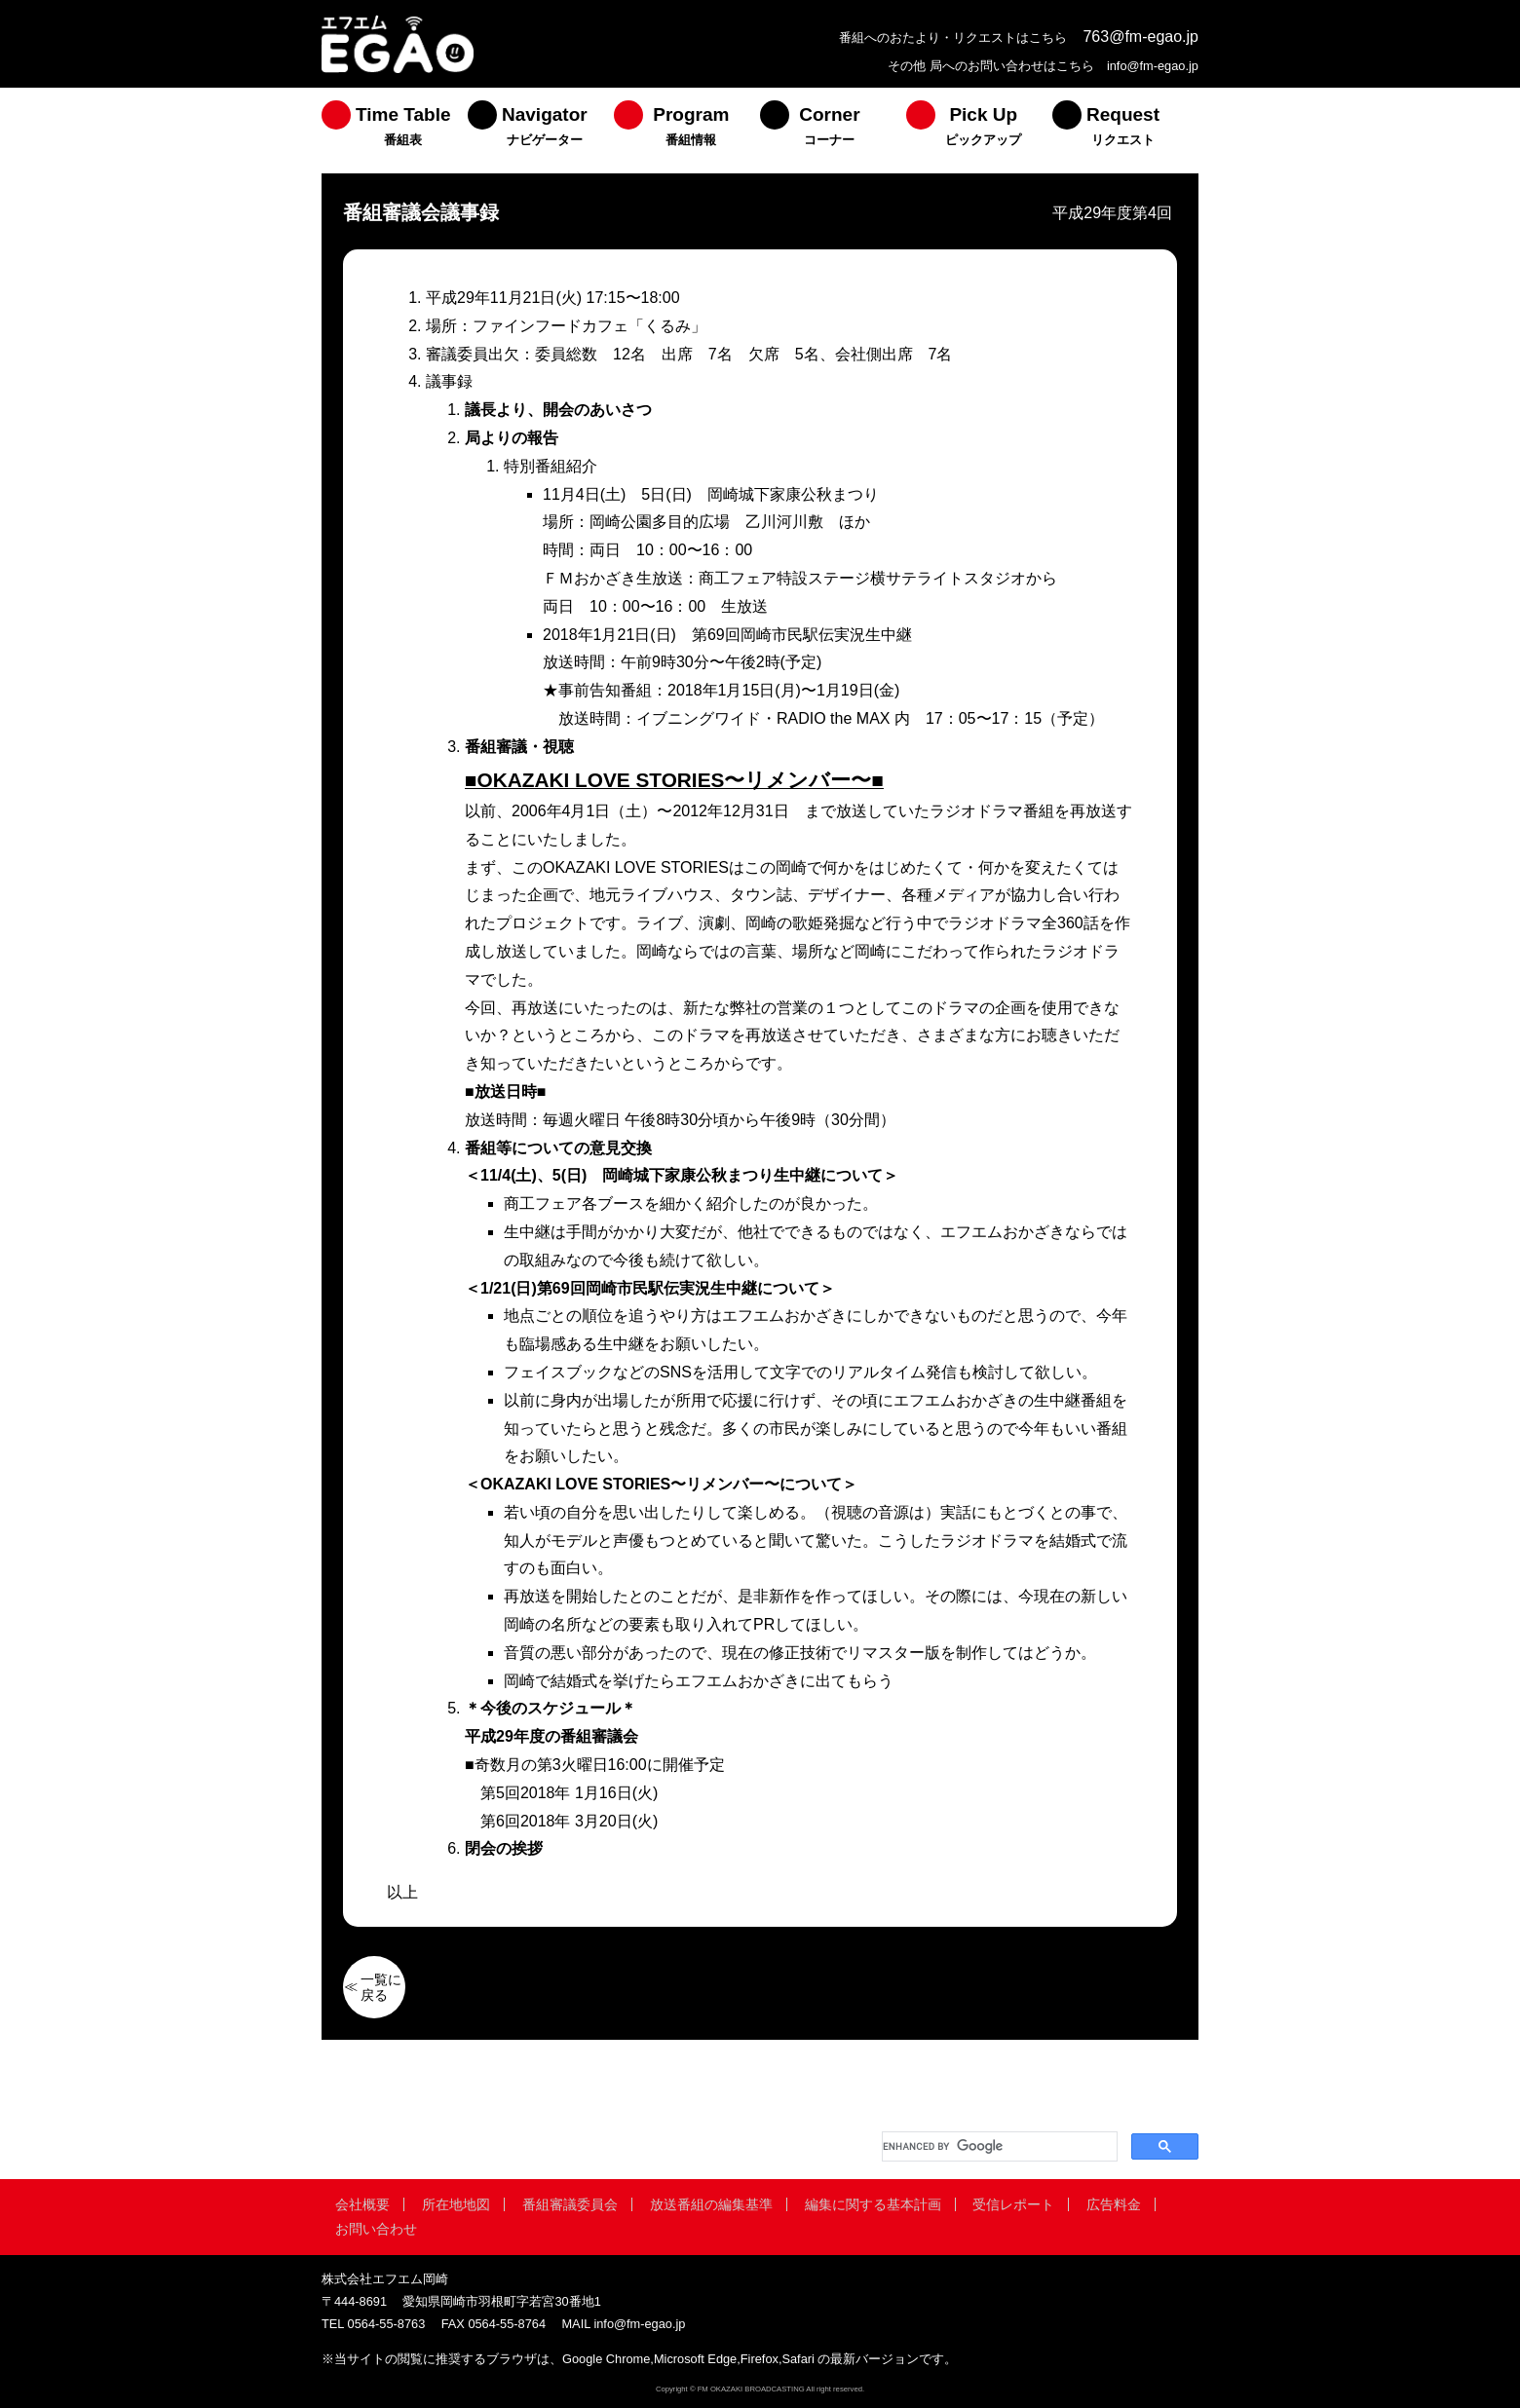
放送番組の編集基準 (711, 2204)
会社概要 (362, 2204)
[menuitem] (395, 130)
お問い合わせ (376, 2229)
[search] (998, 2146)
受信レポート (1013, 2204)
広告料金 (1113, 2204)
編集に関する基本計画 (873, 2204)
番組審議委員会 (570, 2204)
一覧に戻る (381, 1987)
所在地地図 (456, 2204)
